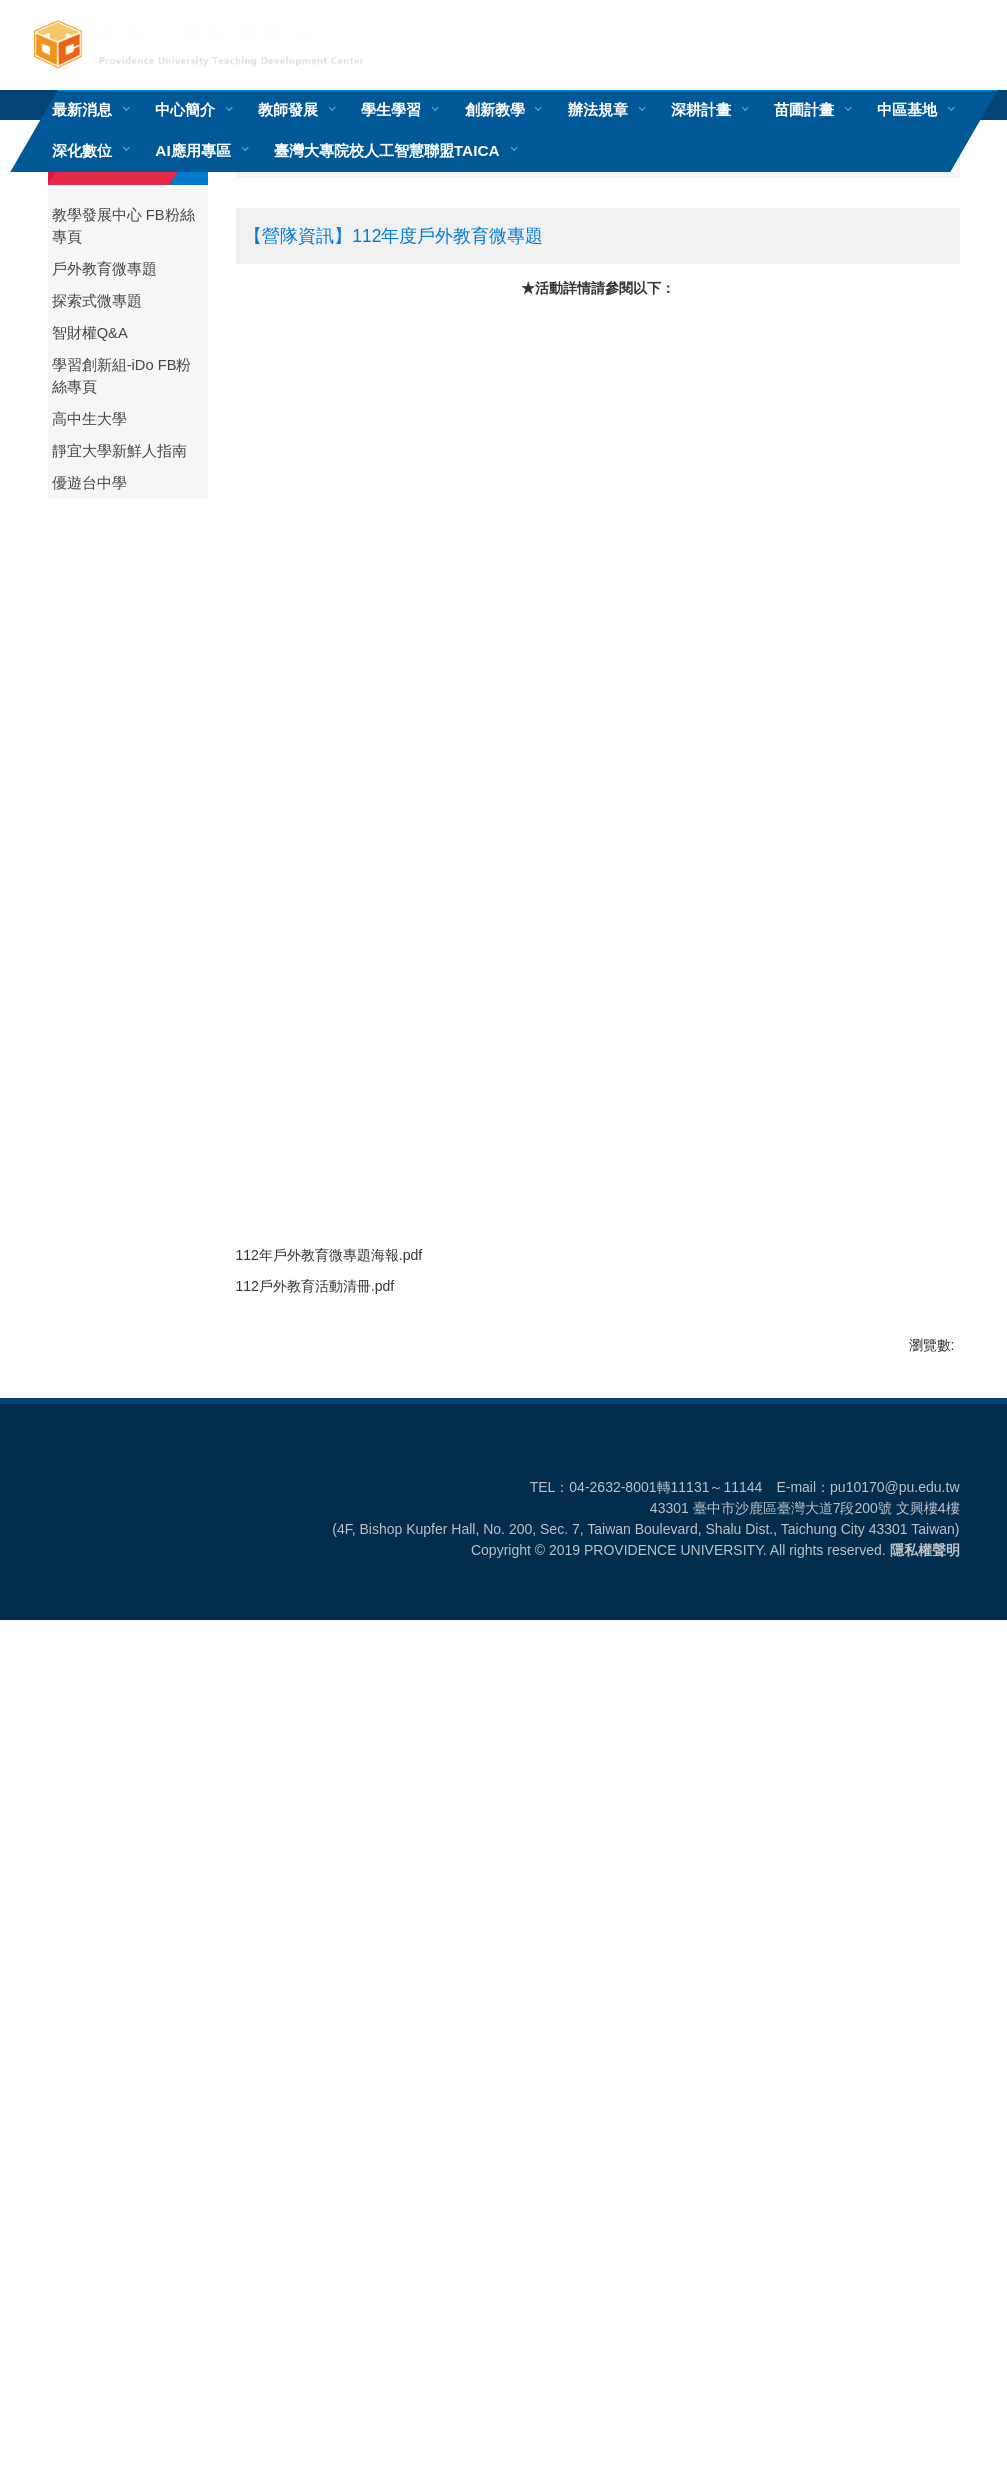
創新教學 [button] (494, 109)
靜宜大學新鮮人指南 (119, 451)
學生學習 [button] (391, 109)
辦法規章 (597, 109)
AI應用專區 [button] (192, 150)
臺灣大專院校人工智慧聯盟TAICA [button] (386, 150)
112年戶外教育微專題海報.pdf (342, 2086)
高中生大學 (89, 419)
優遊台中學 (89, 483)
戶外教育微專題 (104, 269)
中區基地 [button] (906, 109)
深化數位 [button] (82, 150)
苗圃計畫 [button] (803, 109)
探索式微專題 (97, 301)
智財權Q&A (90, 333)
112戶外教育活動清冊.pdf (328, 2123)
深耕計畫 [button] (700, 109)
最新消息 (82, 109)
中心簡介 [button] (185, 109)
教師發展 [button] (288, 109)
